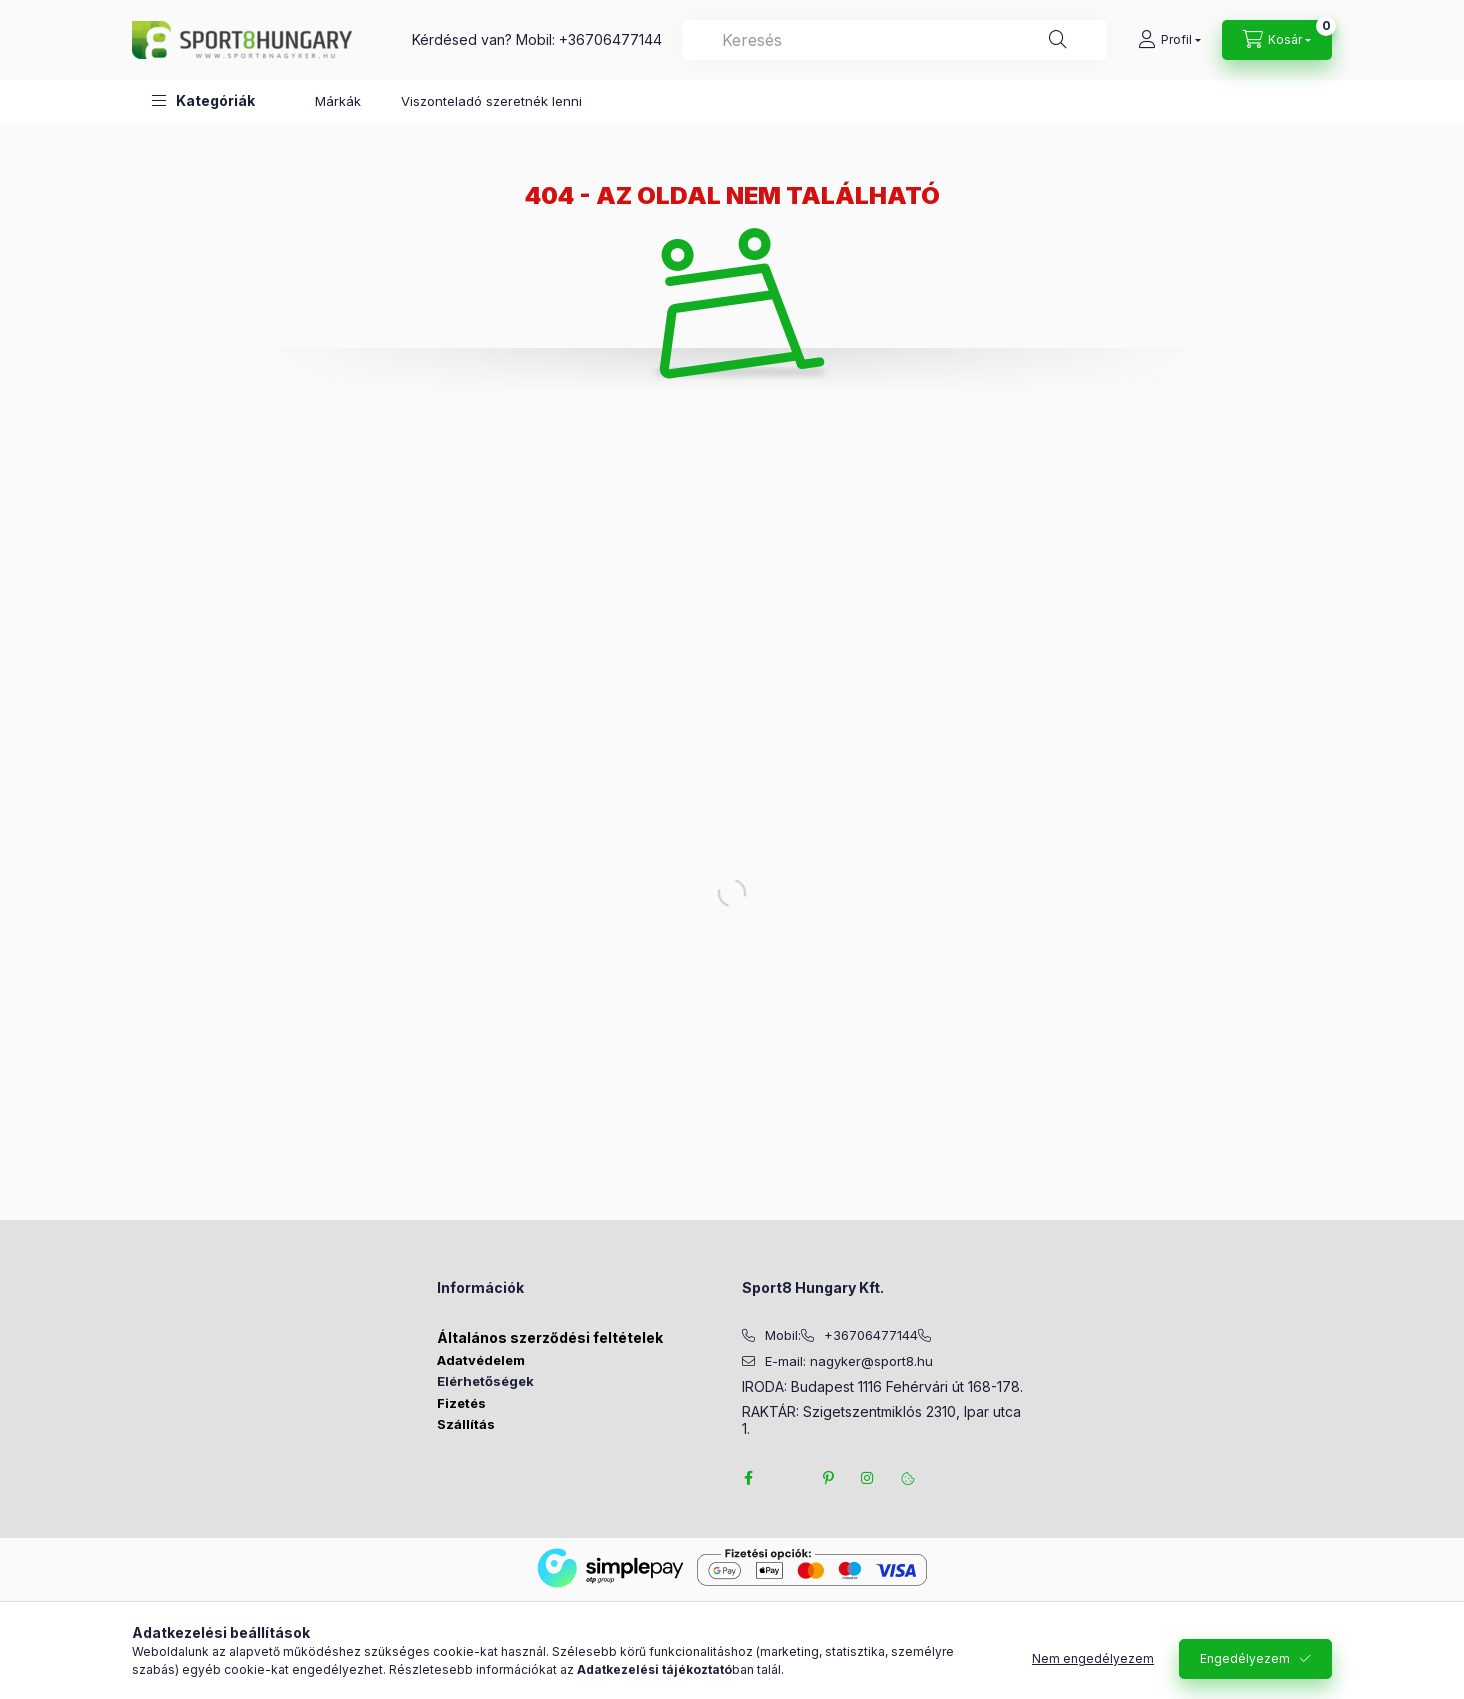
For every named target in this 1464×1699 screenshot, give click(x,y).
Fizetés (461, 1403)
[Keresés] (1058, 40)
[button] (203, 100)
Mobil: (783, 1335)
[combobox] (894, 40)
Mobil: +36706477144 (589, 39)
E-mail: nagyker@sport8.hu (849, 1361)
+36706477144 (871, 1335)
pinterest (828, 1478)
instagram (868, 1478)
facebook (748, 1478)
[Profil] (1169, 40)
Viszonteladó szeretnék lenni (491, 101)
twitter (788, 1478)
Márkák (338, 101)
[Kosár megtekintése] (1277, 40)
